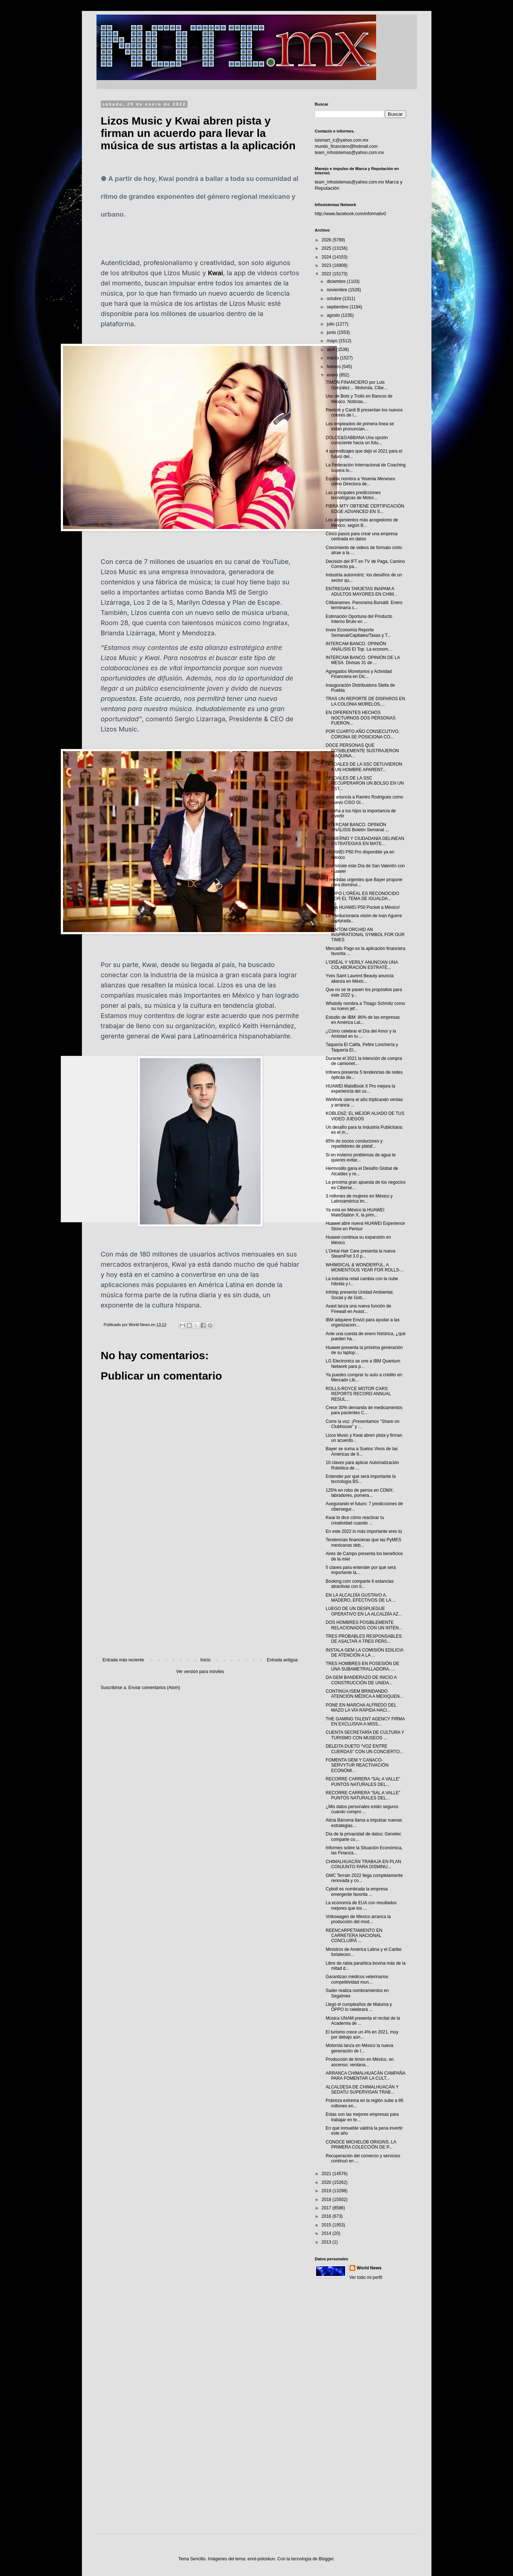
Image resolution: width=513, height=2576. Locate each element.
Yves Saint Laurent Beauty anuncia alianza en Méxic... (359, 978)
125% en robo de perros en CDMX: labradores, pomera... (359, 1493)
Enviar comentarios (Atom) (154, 1687)
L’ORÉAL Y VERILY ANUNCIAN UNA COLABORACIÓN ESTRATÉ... (361, 965)
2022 (326, 273)
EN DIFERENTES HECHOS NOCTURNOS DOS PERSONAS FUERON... (360, 718)
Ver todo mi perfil (366, 2277)
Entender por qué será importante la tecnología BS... (360, 1479)
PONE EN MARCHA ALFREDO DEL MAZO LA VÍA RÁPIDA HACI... (360, 1708)
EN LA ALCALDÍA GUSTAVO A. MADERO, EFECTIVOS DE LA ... (360, 1598)
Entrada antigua (282, 1659)
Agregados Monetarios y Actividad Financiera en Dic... (358, 674)
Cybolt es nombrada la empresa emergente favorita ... (356, 1891)
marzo (333, 357)
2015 (326, 2225)
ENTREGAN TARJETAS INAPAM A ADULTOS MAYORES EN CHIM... (361, 591)
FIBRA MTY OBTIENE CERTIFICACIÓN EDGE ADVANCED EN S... (364, 509)
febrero (334, 366)
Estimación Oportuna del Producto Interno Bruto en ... (358, 619)
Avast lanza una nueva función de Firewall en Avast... (358, 1308)
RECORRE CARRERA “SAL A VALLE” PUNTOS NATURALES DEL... (362, 1781)
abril (331, 349)
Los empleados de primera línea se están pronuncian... (359, 426)
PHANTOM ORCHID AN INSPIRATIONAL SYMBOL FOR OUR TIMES (365, 935)
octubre (334, 298)
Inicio (205, 1659)
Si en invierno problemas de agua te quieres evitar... (360, 1157)
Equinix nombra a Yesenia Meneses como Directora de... (360, 481)
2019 (326, 2190)
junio (332, 332)
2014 (326, 2233)
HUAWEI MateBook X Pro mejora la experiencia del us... (360, 1089)
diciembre (337, 281)
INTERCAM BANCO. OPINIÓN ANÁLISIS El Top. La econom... (358, 646)
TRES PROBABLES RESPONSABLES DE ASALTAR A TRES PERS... (363, 1639)
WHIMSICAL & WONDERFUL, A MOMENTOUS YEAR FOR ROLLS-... (364, 1267)
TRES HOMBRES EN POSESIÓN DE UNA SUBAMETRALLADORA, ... (362, 1666)
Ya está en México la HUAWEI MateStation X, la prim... (354, 1212)
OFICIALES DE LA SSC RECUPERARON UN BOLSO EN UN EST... (364, 783)
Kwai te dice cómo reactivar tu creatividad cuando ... (354, 1520)
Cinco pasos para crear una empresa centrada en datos (361, 536)
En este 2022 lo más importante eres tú (363, 1531)
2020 (326, 2182)
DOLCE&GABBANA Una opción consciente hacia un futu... (356, 440)
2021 (326, 2173)
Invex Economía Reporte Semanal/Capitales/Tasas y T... (358, 632)
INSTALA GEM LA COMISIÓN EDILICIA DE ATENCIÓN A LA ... (364, 1653)
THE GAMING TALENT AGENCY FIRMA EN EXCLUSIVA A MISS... (365, 1721)
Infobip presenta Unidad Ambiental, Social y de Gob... (359, 1295)
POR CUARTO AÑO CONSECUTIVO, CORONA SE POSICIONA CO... (362, 734)
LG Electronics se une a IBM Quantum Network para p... (362, 1363)
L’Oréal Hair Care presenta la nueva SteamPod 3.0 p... (360, 1253)
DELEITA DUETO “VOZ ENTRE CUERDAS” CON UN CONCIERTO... (364, 1749)
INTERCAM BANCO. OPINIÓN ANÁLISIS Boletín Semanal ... (357, 827)
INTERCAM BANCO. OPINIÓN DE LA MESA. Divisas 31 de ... (362, 660)
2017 (326, 2207)
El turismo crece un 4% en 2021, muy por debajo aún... (361, 2034)
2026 (326, 239)
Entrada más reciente (123, 1659)
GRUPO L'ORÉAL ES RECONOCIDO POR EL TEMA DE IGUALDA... (362, 896)
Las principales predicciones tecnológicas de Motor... (352, 495)
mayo (333, 340)
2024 (326, 257)
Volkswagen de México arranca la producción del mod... (358, 1919)
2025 (326, 248)
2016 (326, 2216)
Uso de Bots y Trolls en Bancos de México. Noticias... (358, 399)
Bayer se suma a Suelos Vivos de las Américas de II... (361, 1451)
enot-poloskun (261, 2558)
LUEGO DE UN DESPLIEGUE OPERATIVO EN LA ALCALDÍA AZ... (363, 1611)
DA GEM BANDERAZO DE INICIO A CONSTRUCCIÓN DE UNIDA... (360, 1680)
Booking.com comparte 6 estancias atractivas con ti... (359, 1584)
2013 (326, 2242)
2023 (326, 265)
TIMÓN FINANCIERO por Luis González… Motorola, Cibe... (356, 385)
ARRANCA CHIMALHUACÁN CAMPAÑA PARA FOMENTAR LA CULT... (365, 2076)
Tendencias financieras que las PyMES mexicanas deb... (363, 1542)
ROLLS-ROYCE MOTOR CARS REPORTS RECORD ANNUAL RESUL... (358, 1394)
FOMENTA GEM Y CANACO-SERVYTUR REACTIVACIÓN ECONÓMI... (356, 1765)
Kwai (215, 273)
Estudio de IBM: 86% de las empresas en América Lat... (362, 1020)
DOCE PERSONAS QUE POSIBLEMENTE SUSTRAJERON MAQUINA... (362, 750)
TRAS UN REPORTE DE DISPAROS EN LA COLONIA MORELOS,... (365, 701)
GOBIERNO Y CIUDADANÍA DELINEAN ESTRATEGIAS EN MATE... (364, 841)
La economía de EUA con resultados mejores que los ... (360, 1905)
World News (369, 2268)
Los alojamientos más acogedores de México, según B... (361, 522)
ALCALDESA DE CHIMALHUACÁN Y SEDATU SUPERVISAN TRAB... (361, 2089)
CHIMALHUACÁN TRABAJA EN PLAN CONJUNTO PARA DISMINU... (363, 1864)
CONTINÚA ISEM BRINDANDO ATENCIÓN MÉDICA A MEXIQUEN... (364, 1694)
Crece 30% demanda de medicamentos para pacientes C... (363, 1410)
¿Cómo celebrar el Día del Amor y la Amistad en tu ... (360, 1034)
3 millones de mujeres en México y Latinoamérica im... (358, 1199)
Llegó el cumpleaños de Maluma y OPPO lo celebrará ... (358, 2007)
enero (333, 375)
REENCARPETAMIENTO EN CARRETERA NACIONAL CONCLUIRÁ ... (353, 1936)
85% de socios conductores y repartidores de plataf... (353, 1144)
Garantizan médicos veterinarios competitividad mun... (356, 1979)
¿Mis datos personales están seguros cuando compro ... (361, 1809)
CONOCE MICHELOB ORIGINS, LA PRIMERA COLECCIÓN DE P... (360, 2144)
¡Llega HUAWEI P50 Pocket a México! (362, 907)
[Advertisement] (200, 1597)
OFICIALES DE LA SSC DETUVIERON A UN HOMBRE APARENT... (363, 767)
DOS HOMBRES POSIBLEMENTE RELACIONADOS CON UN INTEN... (363, 1625)
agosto (334, 315)
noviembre (337, 289)
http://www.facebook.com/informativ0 (350, 213)
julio (331, 324)
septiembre (338, 306)
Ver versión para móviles (200, 1671)
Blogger (326, 2558)
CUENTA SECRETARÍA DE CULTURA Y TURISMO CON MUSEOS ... (364, 1735)
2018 (326, 2199)
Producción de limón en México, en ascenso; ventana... (359, 2062)
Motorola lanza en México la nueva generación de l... (359, 2048)
